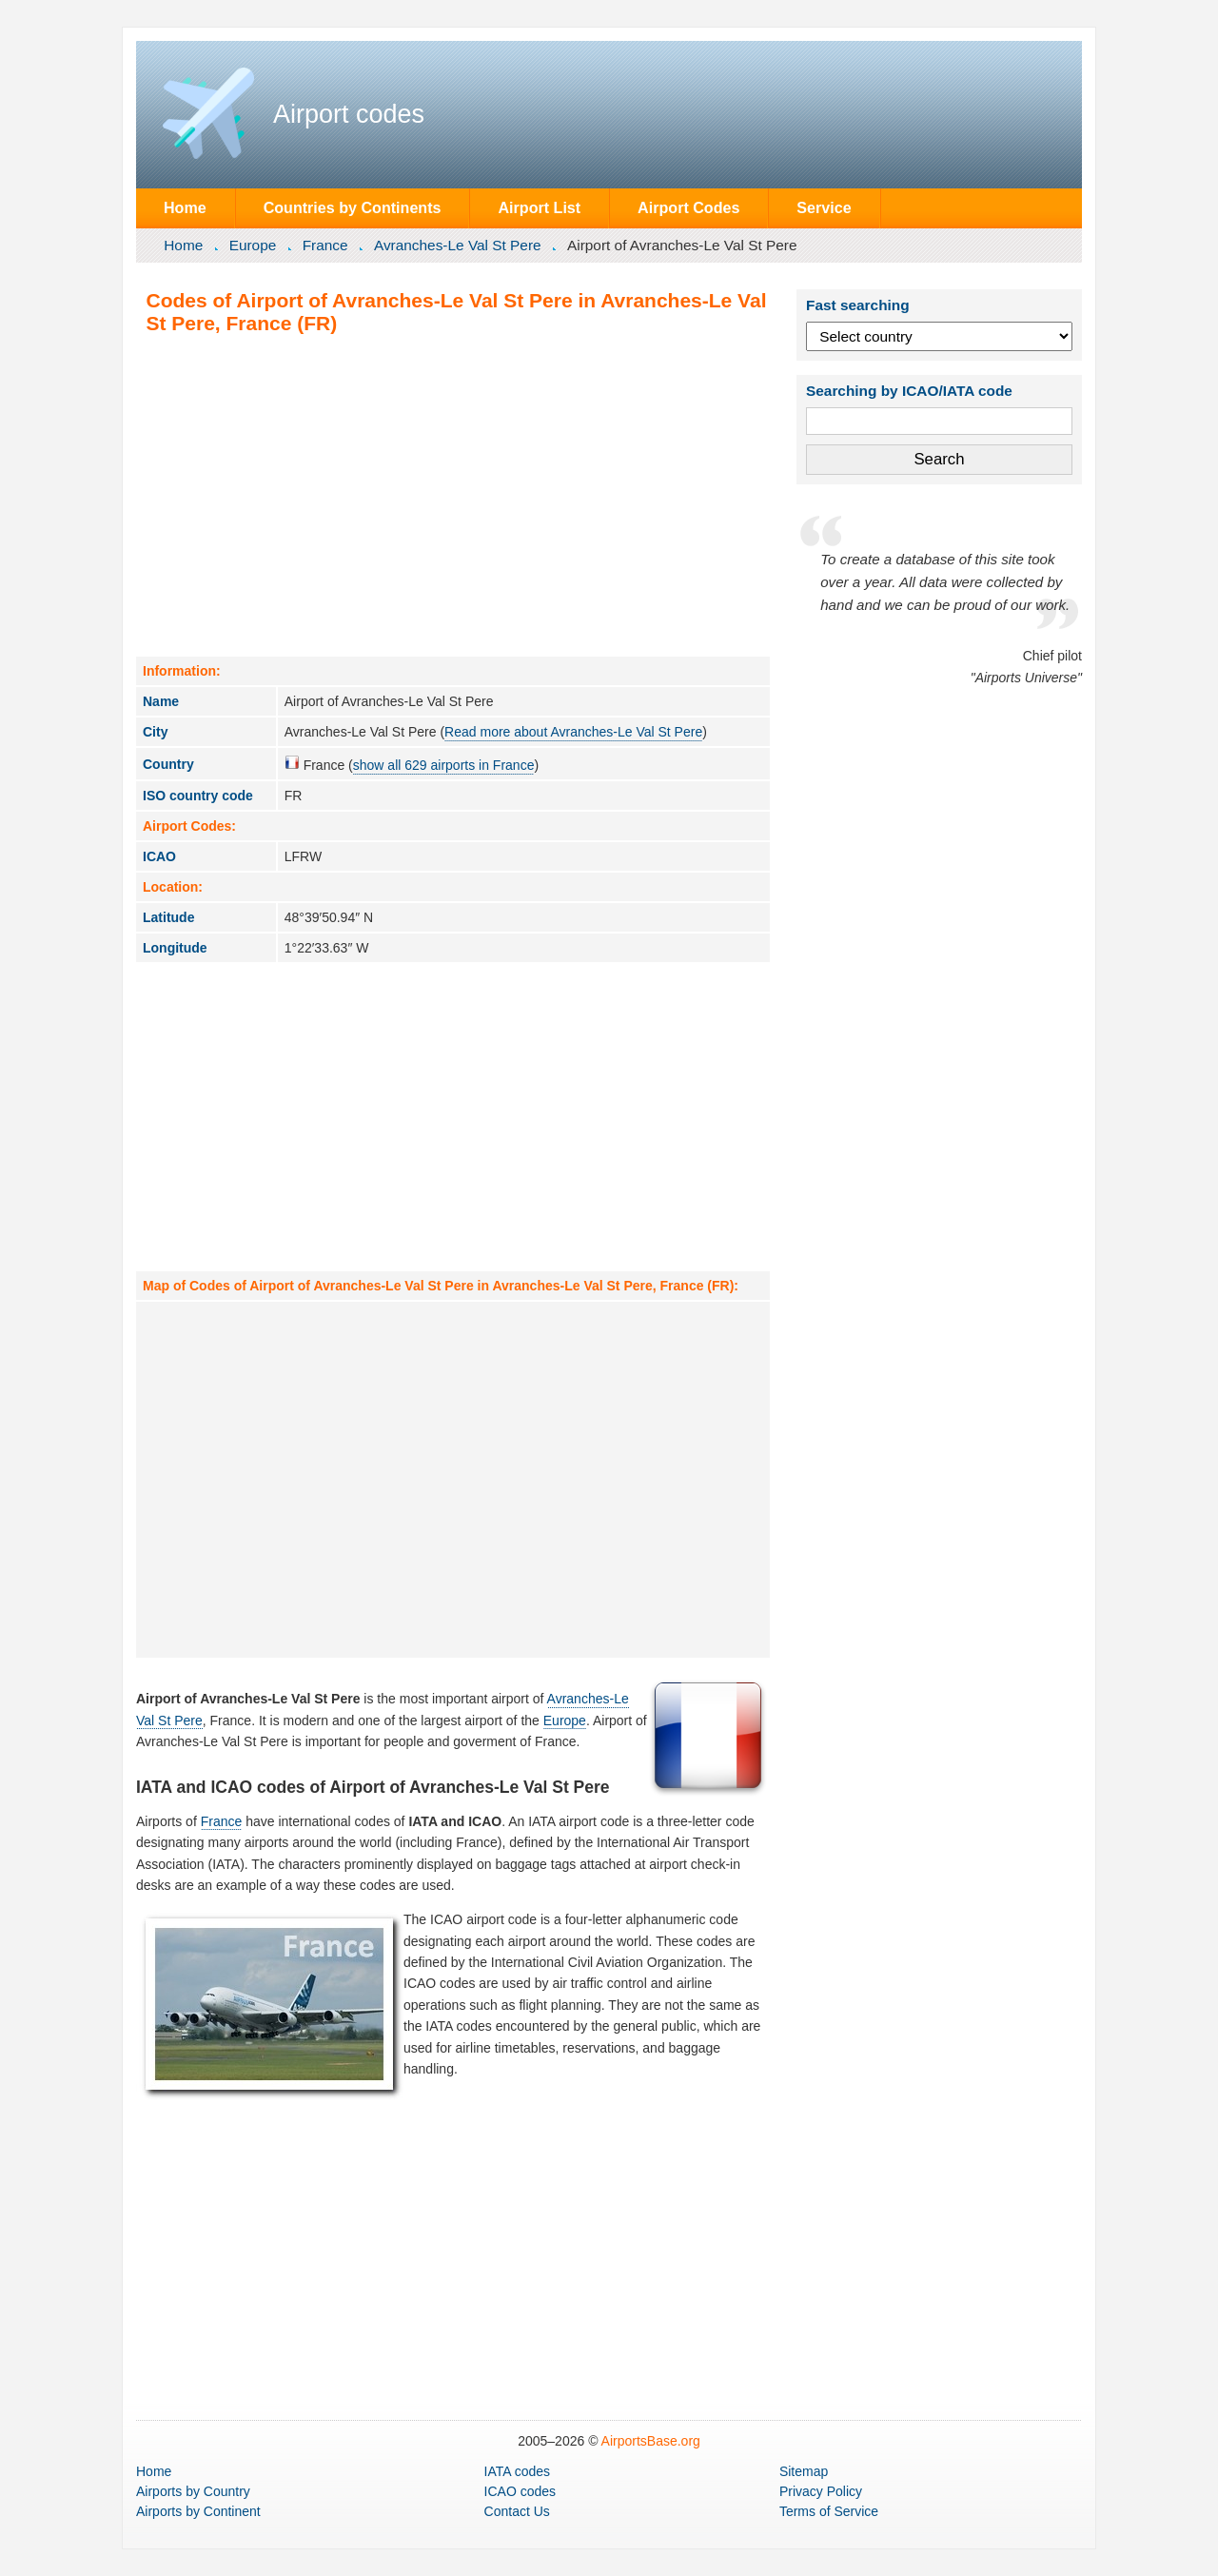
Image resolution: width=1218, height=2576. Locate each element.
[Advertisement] (453, 495)
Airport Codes (688, 207)
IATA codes (517, 2471)
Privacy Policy (820, 2491)
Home (185, 207)
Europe (253, 245)
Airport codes (348, 114)
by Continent (198, 2511)
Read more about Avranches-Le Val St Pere (573, 731)
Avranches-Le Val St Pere (457, 245)
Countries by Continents (353, 207)
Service (823, 207)
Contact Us (517, 2511)
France (325, 245)
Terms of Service (828, 2511)
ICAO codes (520, 2491)
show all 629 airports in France (444, 765)
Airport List (539, 207)
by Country (193, 2491)
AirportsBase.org (650, 2440)
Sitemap (803, 2471)
